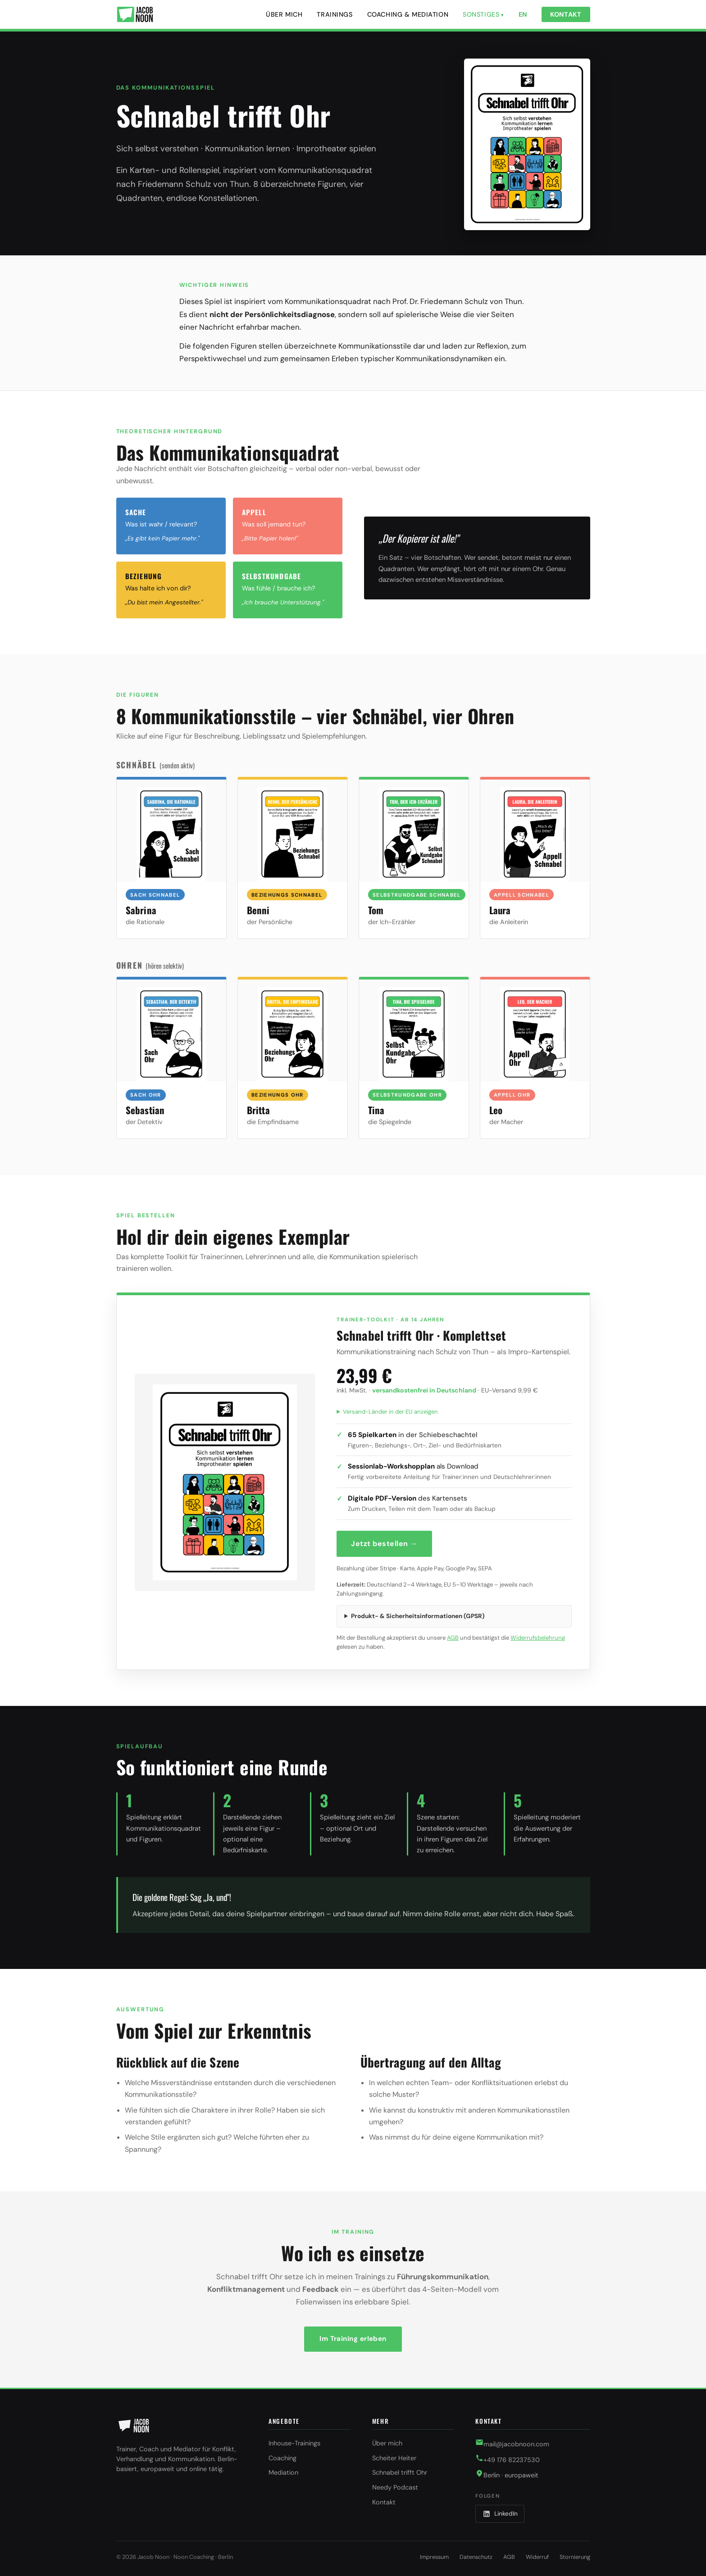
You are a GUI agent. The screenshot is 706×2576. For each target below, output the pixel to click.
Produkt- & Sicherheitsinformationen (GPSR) (418, 1616)
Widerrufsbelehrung (537, 1638)
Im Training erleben (353, 2338)
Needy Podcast (395, 2487)
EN (523, 14)
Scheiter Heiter (394, 2458)
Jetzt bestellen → (384, 1543)
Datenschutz (476, 2557)
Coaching (282, 2458)
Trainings (334, 14)
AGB (453, 1638)
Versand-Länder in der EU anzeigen (390, 1411)
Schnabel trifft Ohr (399, 2472)
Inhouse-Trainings (294, 2443)
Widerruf (537, 2557)
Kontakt (565, 14)
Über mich (284, 14)
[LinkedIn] (499, 2514)
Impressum (434, 2557)
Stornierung (575, 2557)
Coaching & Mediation (408, 14)
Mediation (283, 2472)
